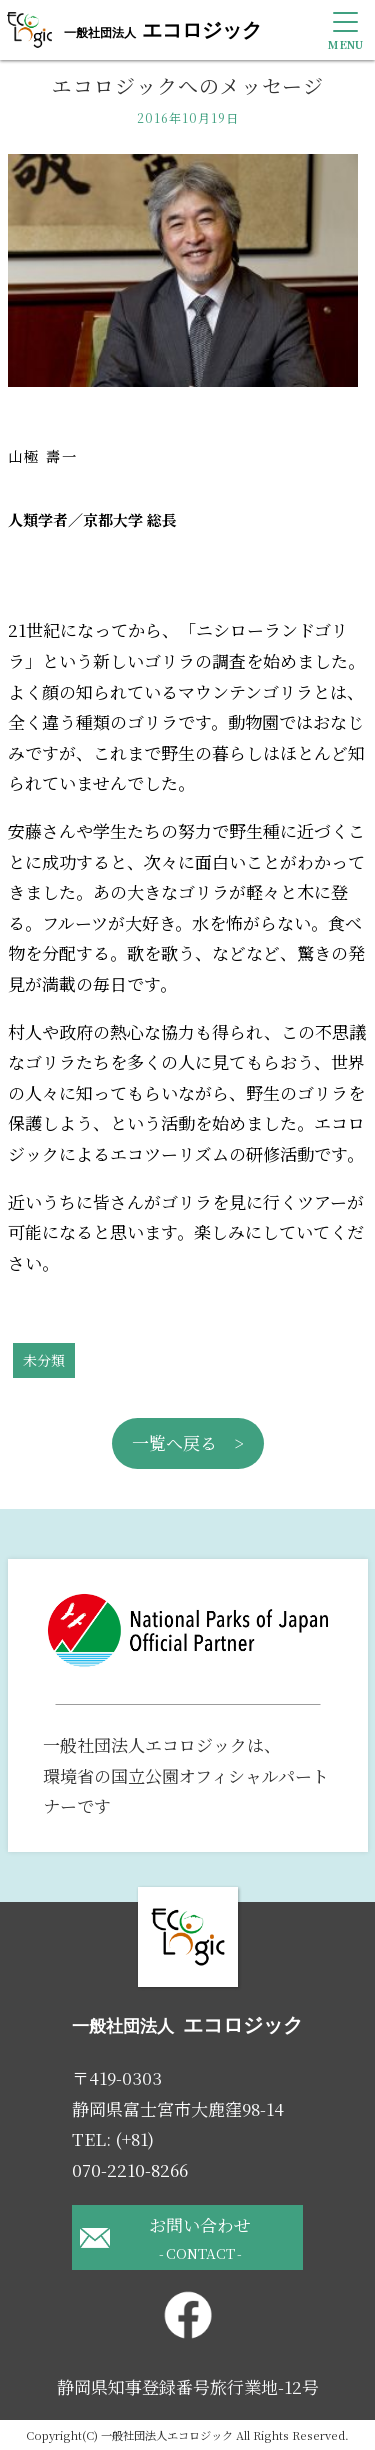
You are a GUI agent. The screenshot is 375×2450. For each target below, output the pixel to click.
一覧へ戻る (174, 1442)
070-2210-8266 (130, 2169)
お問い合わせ (200, 2238)
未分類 (44, 1360)
